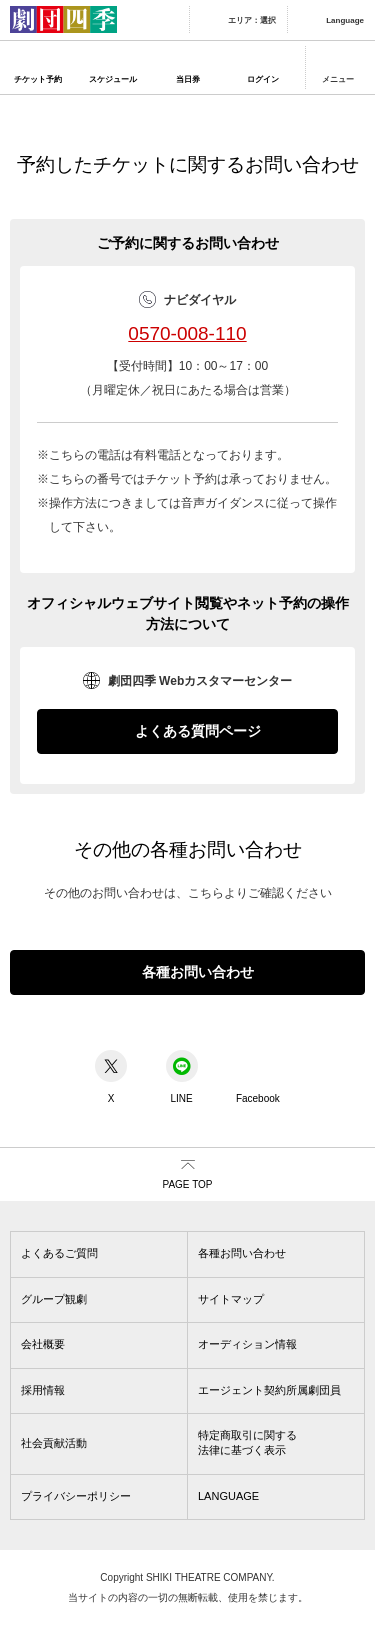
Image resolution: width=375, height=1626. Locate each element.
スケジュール (113, 79)
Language (345, 20)
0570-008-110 (187, 333)
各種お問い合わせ (198, 972)
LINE (182, 1077)
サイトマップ (231, 1299)
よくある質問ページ (198, 731)
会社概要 (43, 1344)
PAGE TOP (187, 1184)
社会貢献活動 (54, 1443)
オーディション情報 (247, 1344)
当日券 (188, 79)
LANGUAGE (228, 1496)
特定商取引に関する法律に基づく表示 (247, 1442)
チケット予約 (38, 79)
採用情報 (43, 1390)
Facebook (258, 1077)
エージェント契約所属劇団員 (269, 1390)
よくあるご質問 (59, 1253)
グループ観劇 (54, 1299)
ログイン (263, 79)
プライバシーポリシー (76, 1496)
